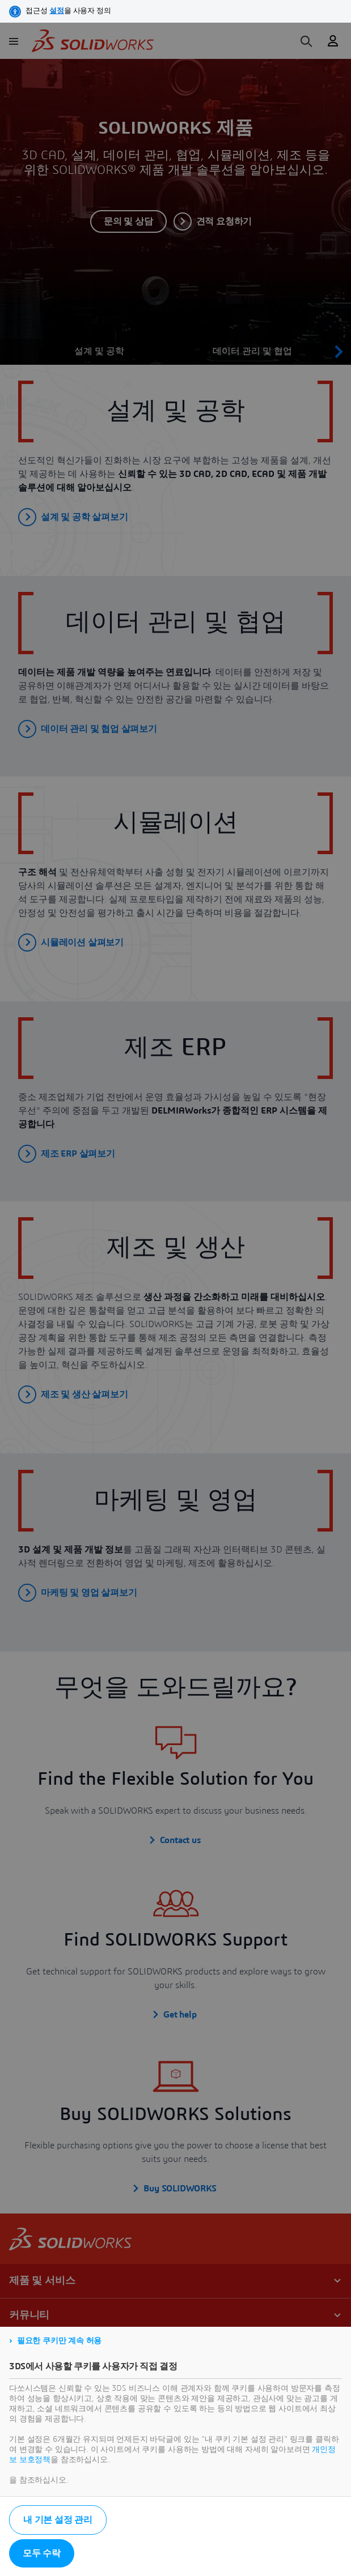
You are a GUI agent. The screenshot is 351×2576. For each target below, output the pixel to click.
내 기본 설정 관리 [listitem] (57, 2519)
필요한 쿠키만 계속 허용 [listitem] (59, 2341)
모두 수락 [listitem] (42, 2553)
